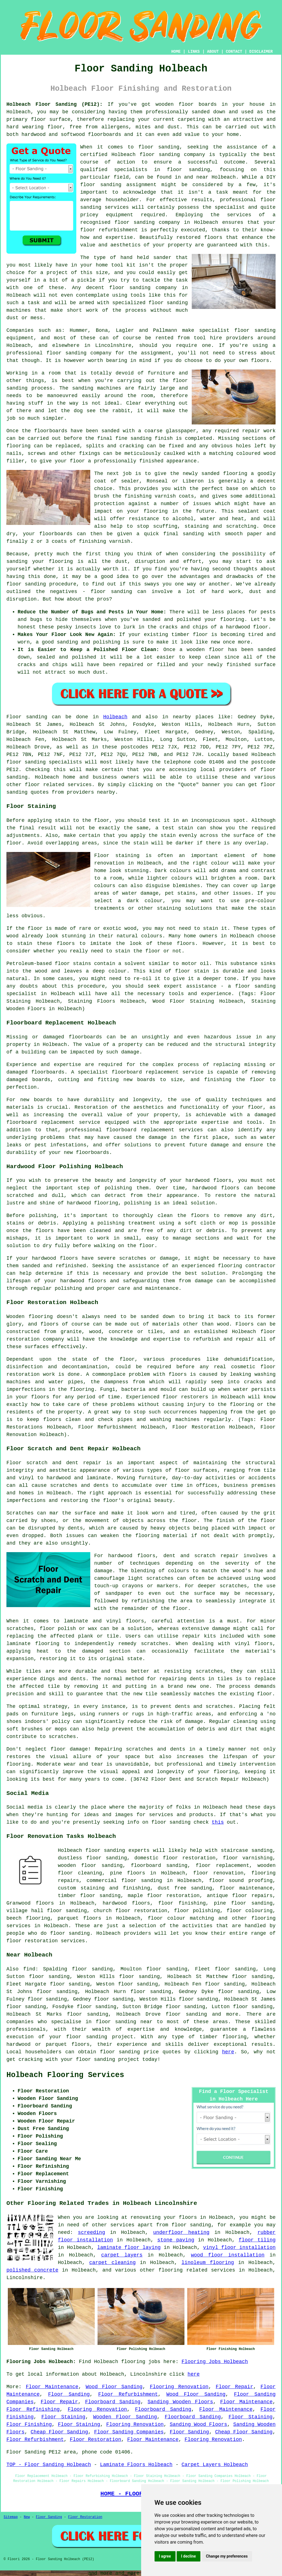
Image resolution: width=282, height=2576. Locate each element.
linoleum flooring (207, 2262)
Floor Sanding (69, 2394)
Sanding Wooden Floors (180, 2402)
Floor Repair (234, 2387)
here (228, 2052)
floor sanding (130, 288)
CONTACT (234, 51)
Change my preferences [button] (227, 2556)
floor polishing (197, 1911)
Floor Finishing (29, 2424)
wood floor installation (227, 2255)
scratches (62, 1736)
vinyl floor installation (239, 2247)
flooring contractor (247, 1266)
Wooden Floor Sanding (125, 2417)
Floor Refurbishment (128, 2394)
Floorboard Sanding (112, 2402)
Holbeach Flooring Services (65, 2075)
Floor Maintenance (52, 2387)
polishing (42, 1215)
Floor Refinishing (33, 2409)
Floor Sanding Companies (129, 2432)
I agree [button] (165, 2556)
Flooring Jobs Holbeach (215, 2361)
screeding (91, 2232)
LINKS (194, 51)
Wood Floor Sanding (114, 2387)
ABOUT (213, 51)
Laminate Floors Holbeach (136, 2464)
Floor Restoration (95, 2439)
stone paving (175, 2240)
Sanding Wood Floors (198, 2424)
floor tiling (257, 2240)
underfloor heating (181, 2232)
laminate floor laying (129, 2247)
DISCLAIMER (261, 51)
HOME (176, 51)
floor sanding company (147, 222)
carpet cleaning (112, 2262)
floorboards (48, 1072)
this (218, 1822)
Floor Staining (63, 2417)
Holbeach (115, 717)
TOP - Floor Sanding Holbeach (48, 2464)
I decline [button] (188, 2556)
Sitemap (11, 2517)
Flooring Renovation (179, 2387)
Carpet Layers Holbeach (215, 2464)
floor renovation (218, 1873)
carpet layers (122, 2255)
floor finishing (182, 1903)
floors (135, 1621)
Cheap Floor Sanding (59, 2432)
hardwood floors (216, 1188)
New (27, 2517)
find (29, 1969)
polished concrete (32, 2270)
